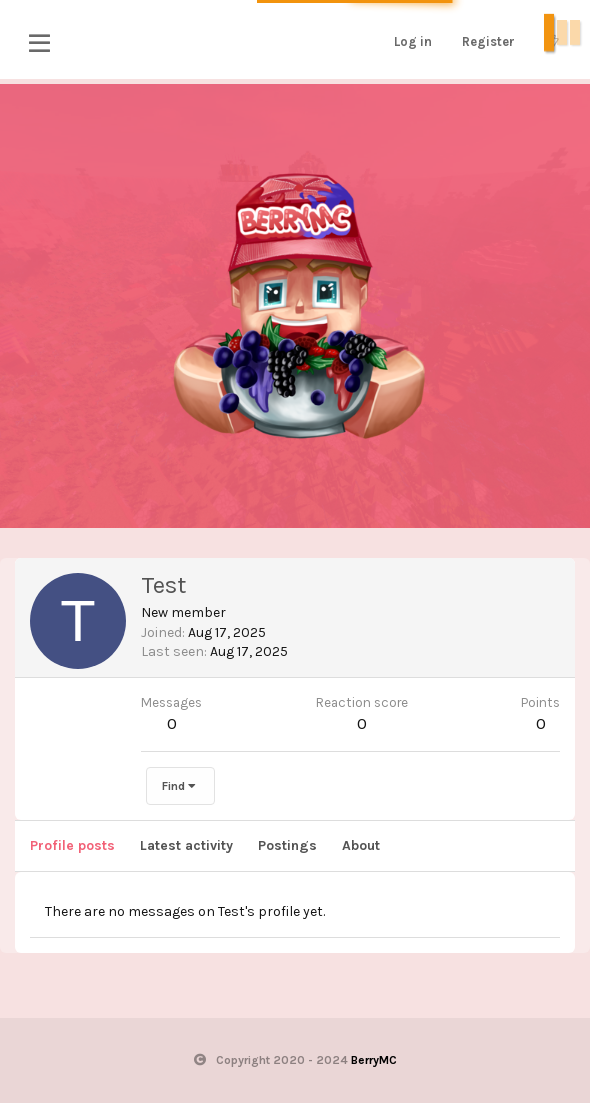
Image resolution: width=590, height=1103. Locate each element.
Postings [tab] (287, 845)
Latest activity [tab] (186, 845)
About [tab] (361, 845)
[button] (39, 42)
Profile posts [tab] (72, 845)
